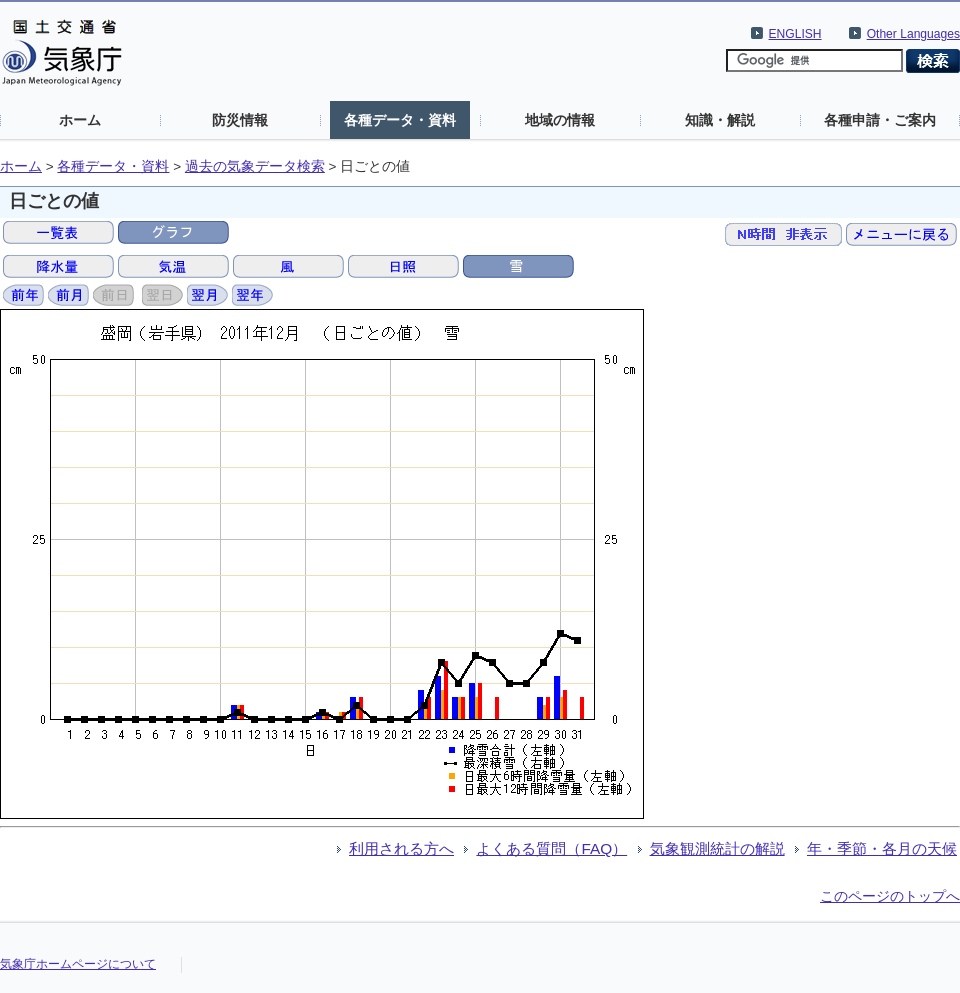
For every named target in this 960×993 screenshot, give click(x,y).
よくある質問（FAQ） (551, 848)
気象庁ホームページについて (78, 964)
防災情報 (240, 120)
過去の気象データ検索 (255, 166)
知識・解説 (720, 120)
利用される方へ (401, 848)
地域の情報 (560, 120)
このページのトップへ (890, 896)
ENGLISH (795, 34)
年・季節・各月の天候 (882, 848)
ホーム (80, 120)
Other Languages (913, 34)
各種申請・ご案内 (880, 120)
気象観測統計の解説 (717, 848)
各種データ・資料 (400, 120)
